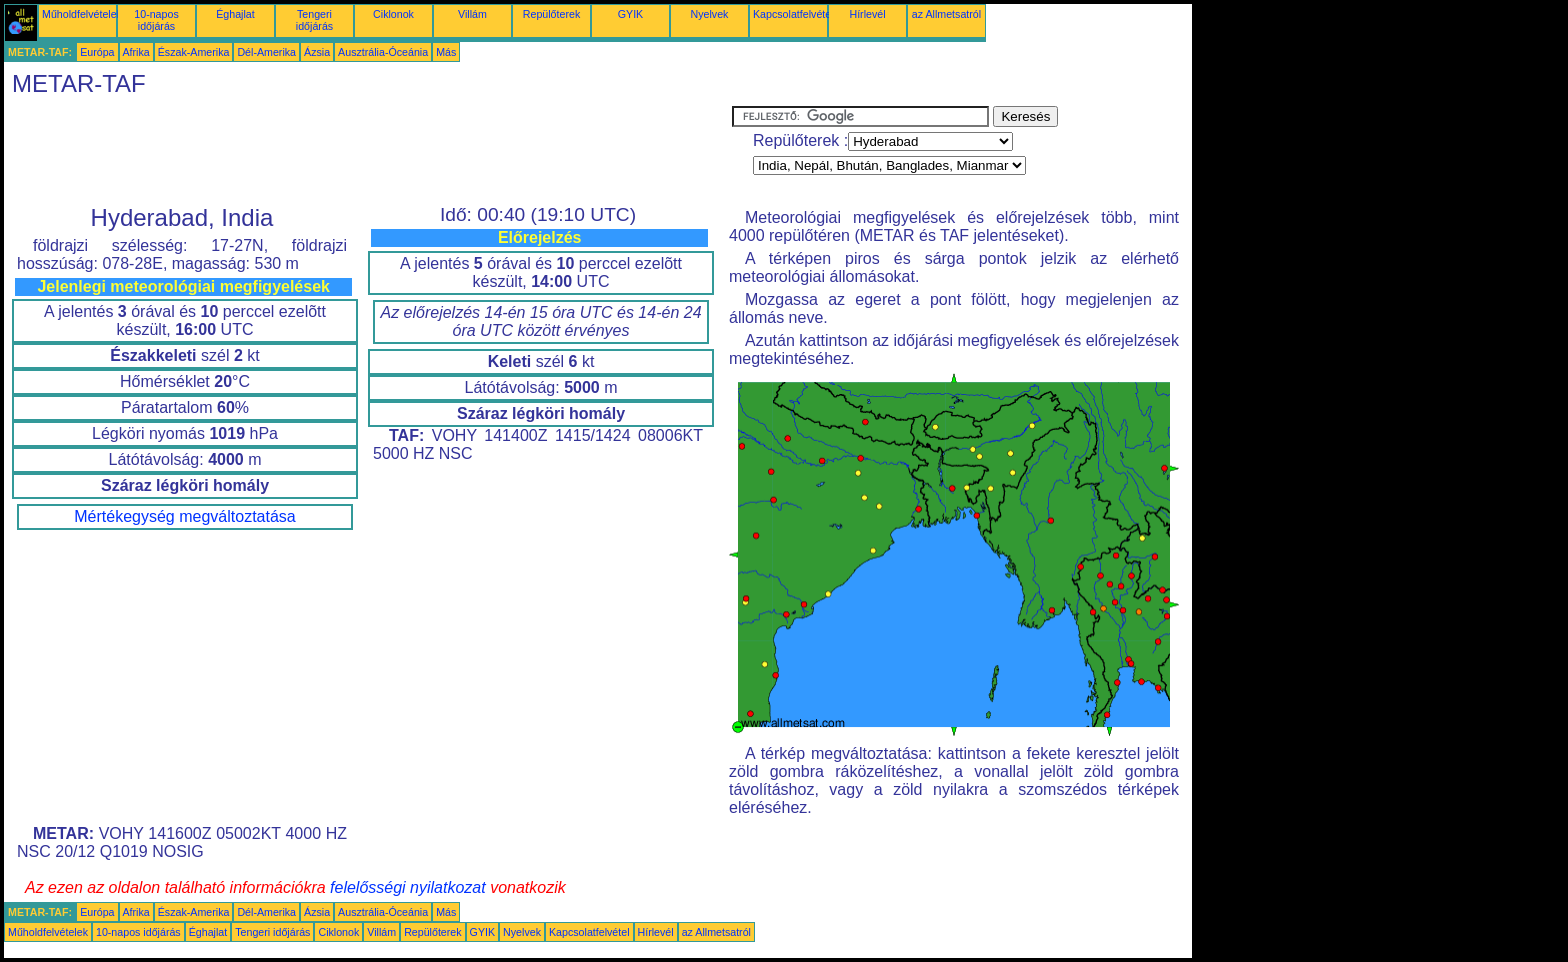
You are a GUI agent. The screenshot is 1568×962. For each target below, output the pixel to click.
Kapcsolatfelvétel (793, 14)
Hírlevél (867, 14)
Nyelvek (710, 14)
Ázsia (317, 52)
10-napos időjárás (156, 20)
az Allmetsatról (946, 14)
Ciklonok (393, 14)
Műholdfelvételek (82, 14)
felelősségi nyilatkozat (408, 887)
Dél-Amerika (266, 52)
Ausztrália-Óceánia (383, 52)
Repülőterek (551, 14)
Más (446, 52)
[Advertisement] (368, 151)
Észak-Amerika (194, 52)
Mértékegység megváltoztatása (184, 516)
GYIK (630, 14)
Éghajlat (235, 14)
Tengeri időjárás (314, 20)
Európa (97, 52)
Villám (472, 14)
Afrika (136, 52)
